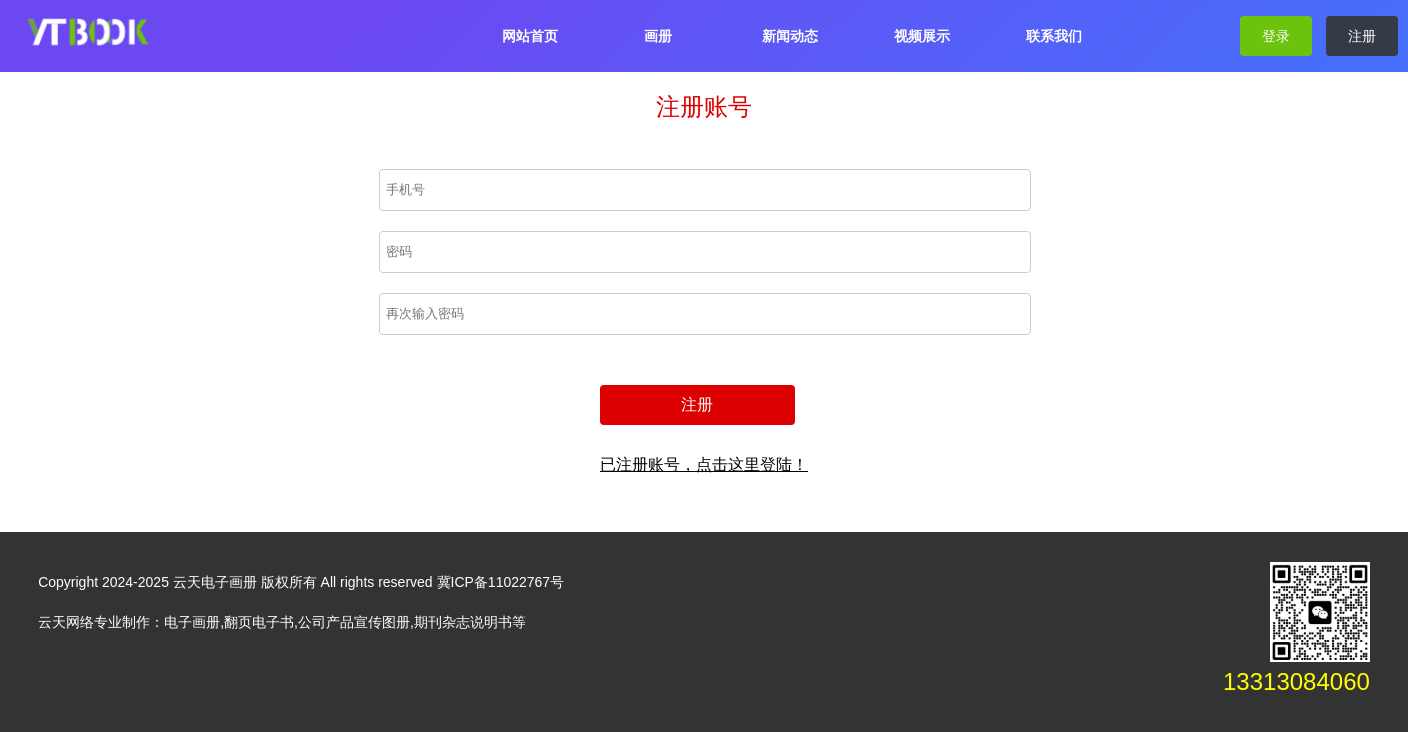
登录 (1276, 36)
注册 (1362, 36)
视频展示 (922, 36)
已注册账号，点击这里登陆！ (704, 464)
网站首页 (530, 36)
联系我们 (1054, 36)
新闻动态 (790, 36)
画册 (658, 36)
